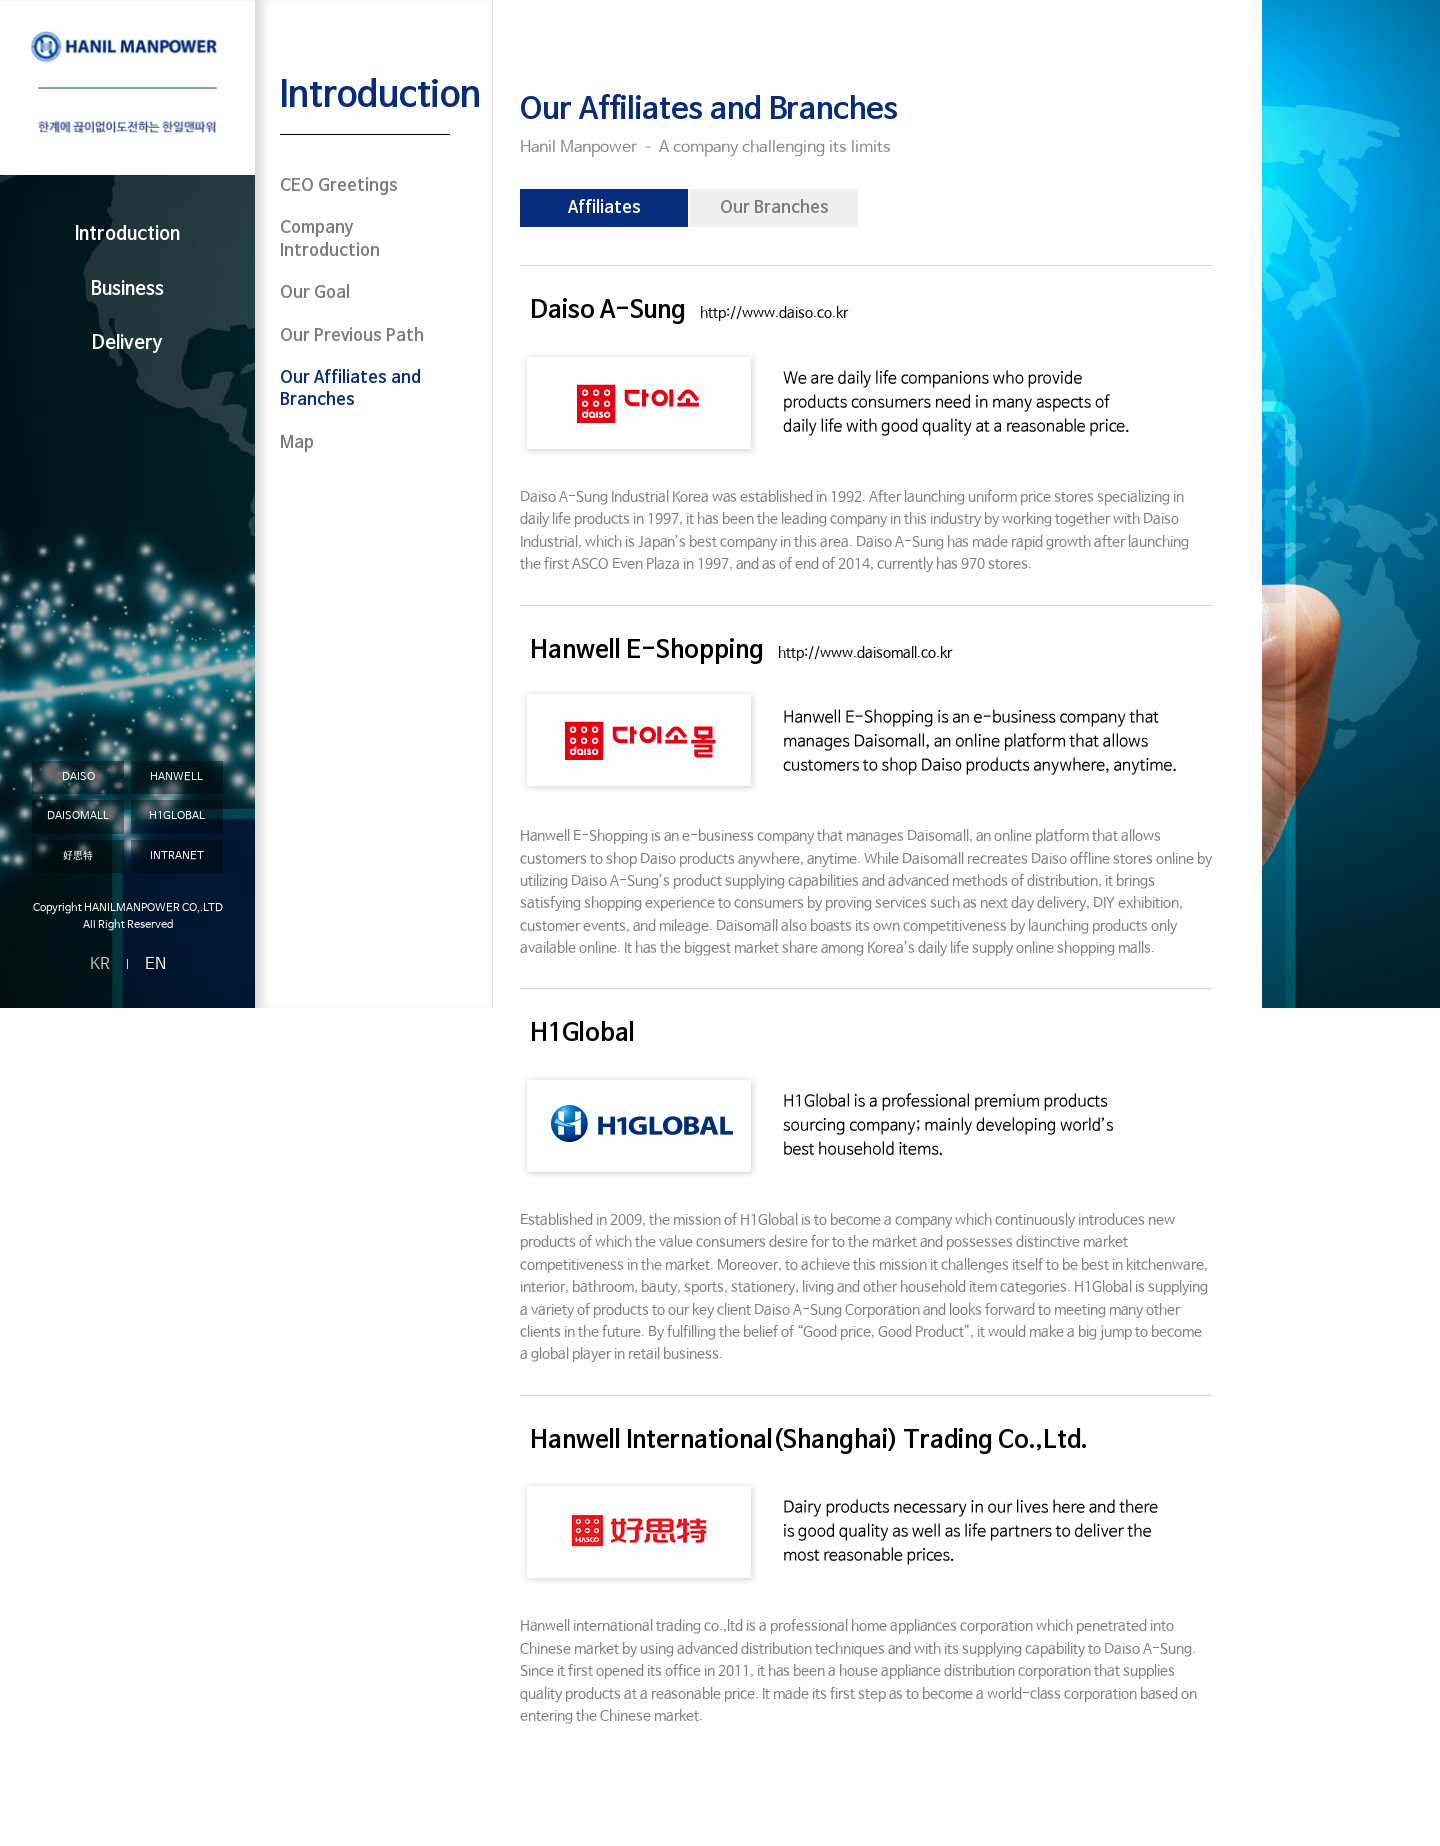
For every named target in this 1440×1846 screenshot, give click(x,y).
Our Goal (315, 293)
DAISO (78, 777)
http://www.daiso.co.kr (774, 313)
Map (297, 443)
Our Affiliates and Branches (350, 389)
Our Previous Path (352, 336)
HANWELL (176, 777)
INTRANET (177, 856)
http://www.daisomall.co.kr (865, 653)
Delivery (127, 343)
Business (127, 289)
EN (155, 964)
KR (100, 964)
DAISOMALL (78, 816)
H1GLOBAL (177, 816)
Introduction (127, 234)
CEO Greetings (339, 186)
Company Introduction (330, 239)
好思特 (78, 856)
